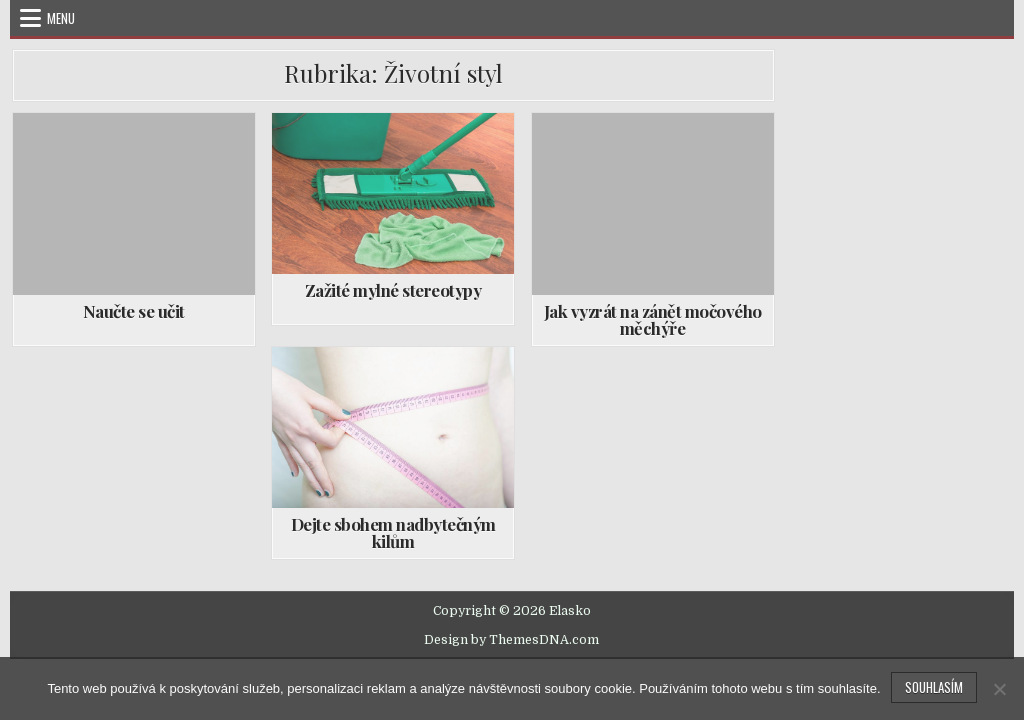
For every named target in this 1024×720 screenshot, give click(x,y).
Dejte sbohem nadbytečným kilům (393, 532)
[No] (999, 689)
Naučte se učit (134, 311)
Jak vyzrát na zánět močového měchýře (653, 319)
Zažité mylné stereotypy (393, 290)
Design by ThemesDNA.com (511, 640)
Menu (61, 18)
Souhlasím (934, 687)
